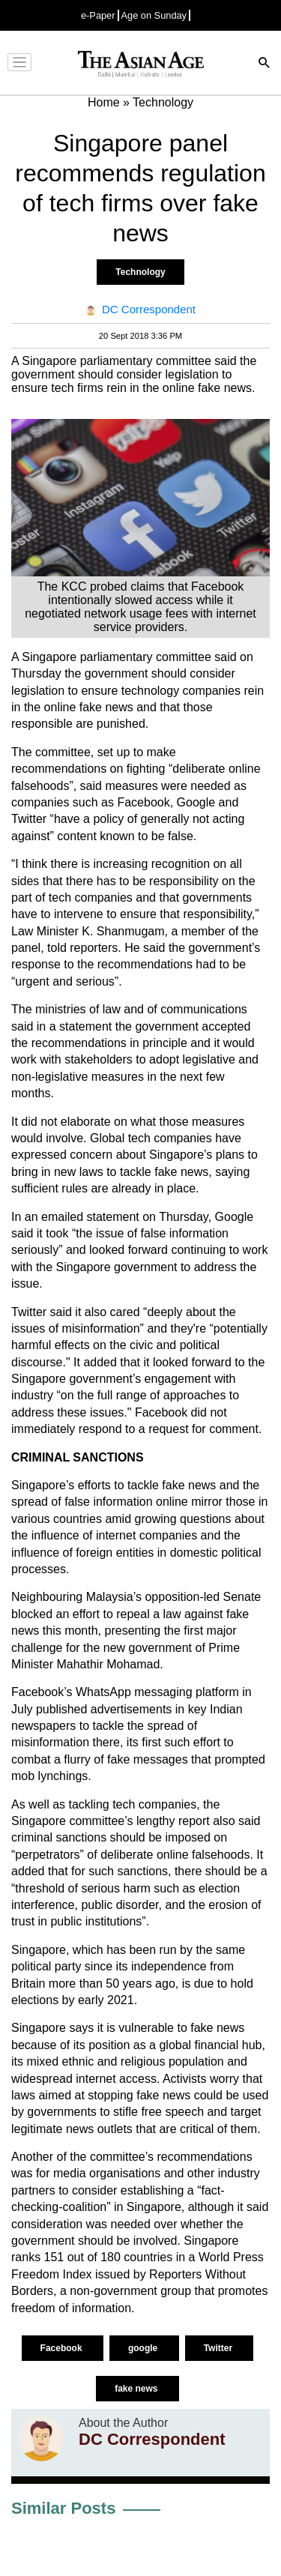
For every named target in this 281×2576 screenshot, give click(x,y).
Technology (140, 272)
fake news (137, 2388)
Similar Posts (63, 2508)
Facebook (62, 2348)
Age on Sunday (154, 15)
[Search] (264, 64)
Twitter (219, 2348)
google (144, 2348)
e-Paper (98, 15)
